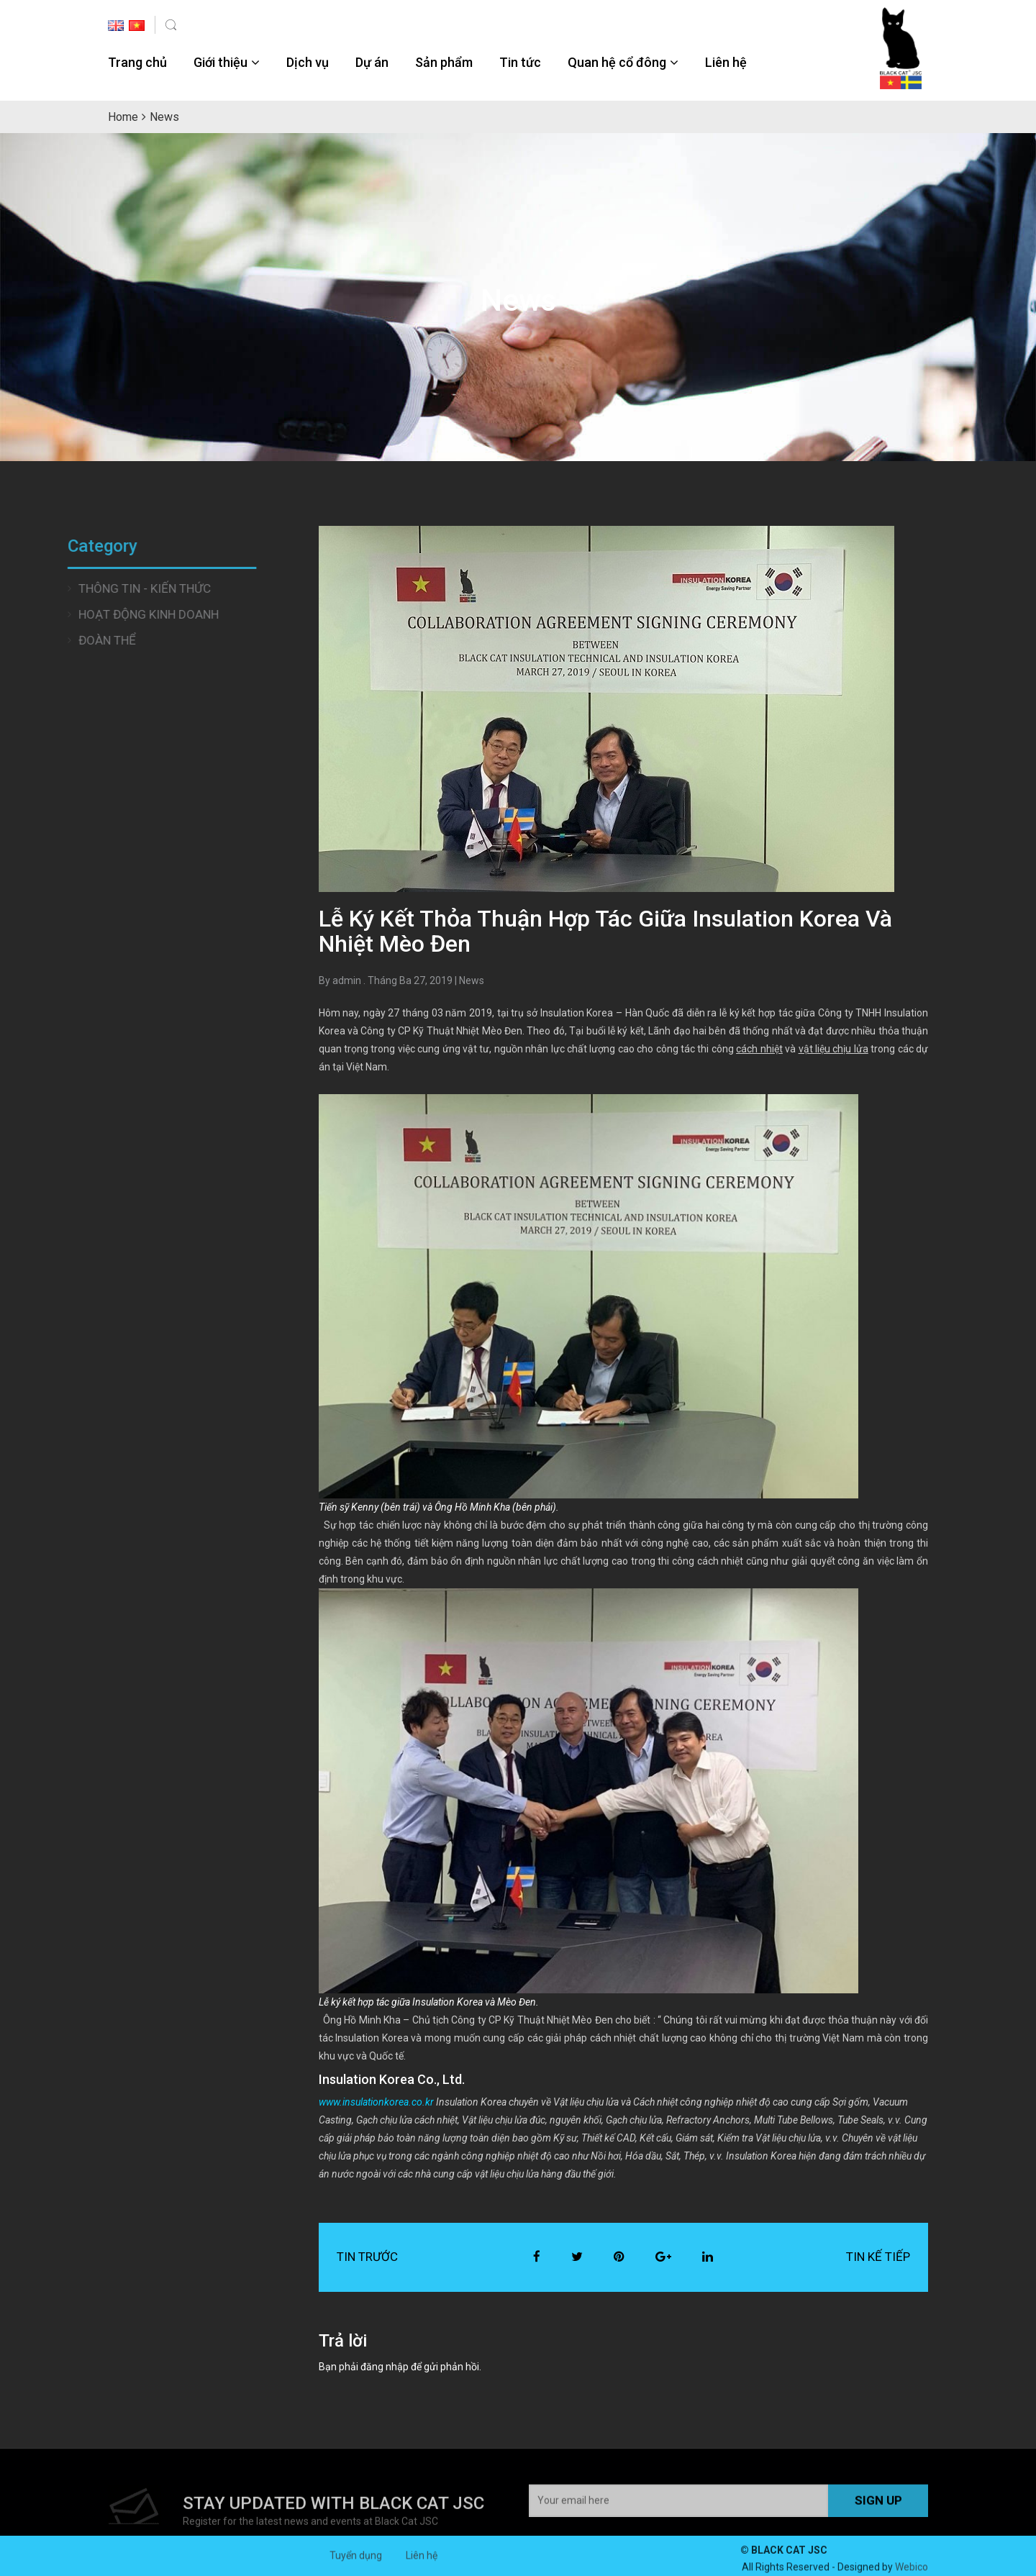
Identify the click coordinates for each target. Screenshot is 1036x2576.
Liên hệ (726, 62)
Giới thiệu (220, 62)
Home (123, 117)
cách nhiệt (759, 1049)
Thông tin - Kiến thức (73, 588)
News (471, 980)
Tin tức (520, 62)
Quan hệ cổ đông (617, 62)
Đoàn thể (36, 640)
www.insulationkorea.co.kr (376, 2102)
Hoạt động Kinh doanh (77, 614)
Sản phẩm (444, 62)
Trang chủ (137, 62)
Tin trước (367, 2256)
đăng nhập (384, 2366)
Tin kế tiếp (878, 2256)
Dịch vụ (307, 62)
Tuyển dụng (356, 2562)
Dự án (371, 62)
